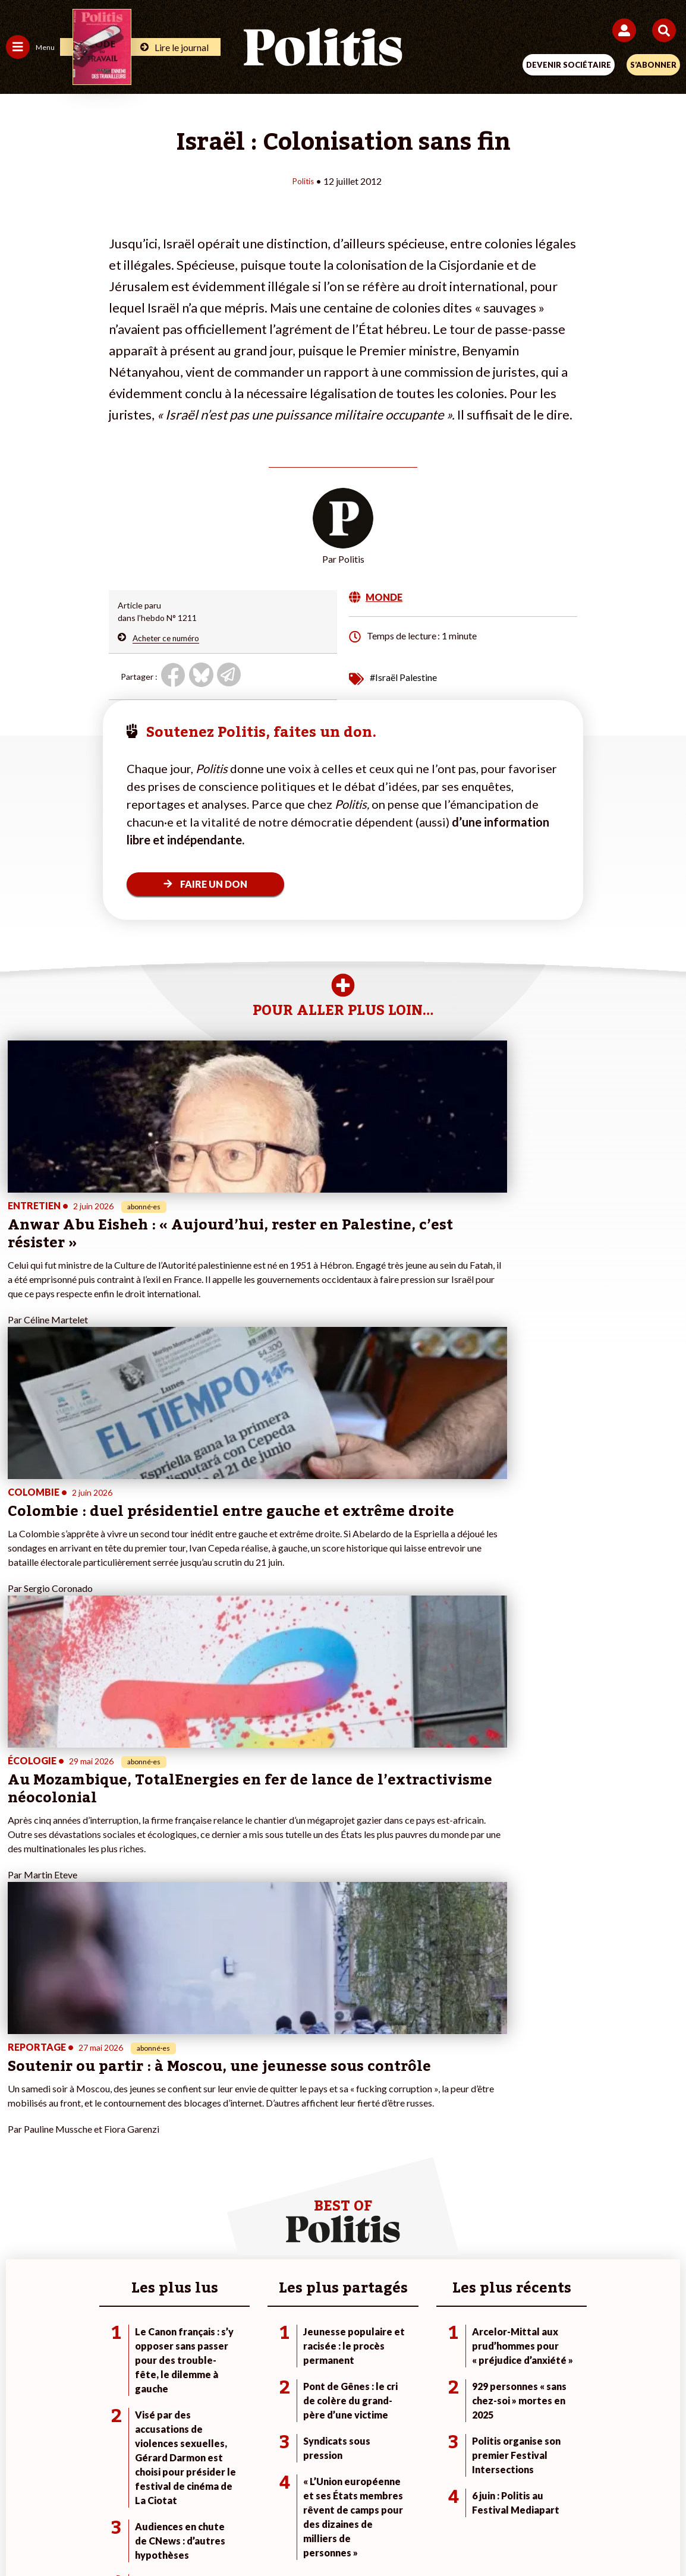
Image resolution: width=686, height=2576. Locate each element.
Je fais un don (256, 2110)
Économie (133, 2135)
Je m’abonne (254, 2135)
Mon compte (254, 2172)
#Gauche (473, 2135)
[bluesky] (224, 2535)
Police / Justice (143, 2172)
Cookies (580, 2492)
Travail (127, 2122)
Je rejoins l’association (272, 2147)
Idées (16, 2160)
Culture (20, 2172)
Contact (97, 2492)
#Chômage (476, 2160)
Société (20, 2147)
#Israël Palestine (403, 676)
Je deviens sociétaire (270, 2122)
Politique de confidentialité (440, 2492)
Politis (303, 180)
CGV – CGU (345, 2492)
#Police (469, 2122)
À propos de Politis (266, 2160)
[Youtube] (262, 2535)
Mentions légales (164, 2492)
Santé (126, 2160)
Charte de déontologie (259, 2492)
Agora (17, 2110)
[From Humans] (336, 2534)
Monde (128, 2110)
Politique (22, 2122)
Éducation (134, 2147)
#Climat (470, 2110)
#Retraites (476, 2147)
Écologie (21, 2135)
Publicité (529, 2492)
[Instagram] (299, 2535)
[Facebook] (187, 2535)
